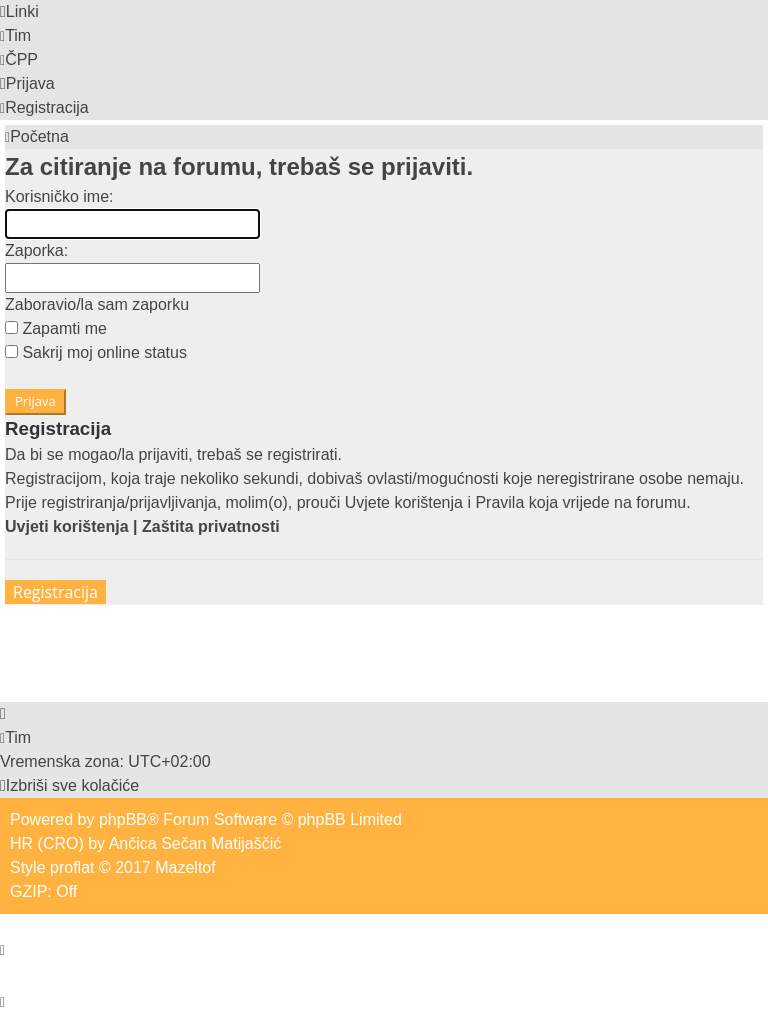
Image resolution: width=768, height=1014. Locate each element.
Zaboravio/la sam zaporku (97, 304)
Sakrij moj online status (96, 352)
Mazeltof (185, 867)
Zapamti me (56, 328)
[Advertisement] (369, 650)
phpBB (123, 819)
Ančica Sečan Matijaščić (195, 843)
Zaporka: (36, 250)
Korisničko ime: (59, 196)
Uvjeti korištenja (67, 526)
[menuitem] (15, 35)
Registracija (55, 592)
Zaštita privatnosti (211, 526)
